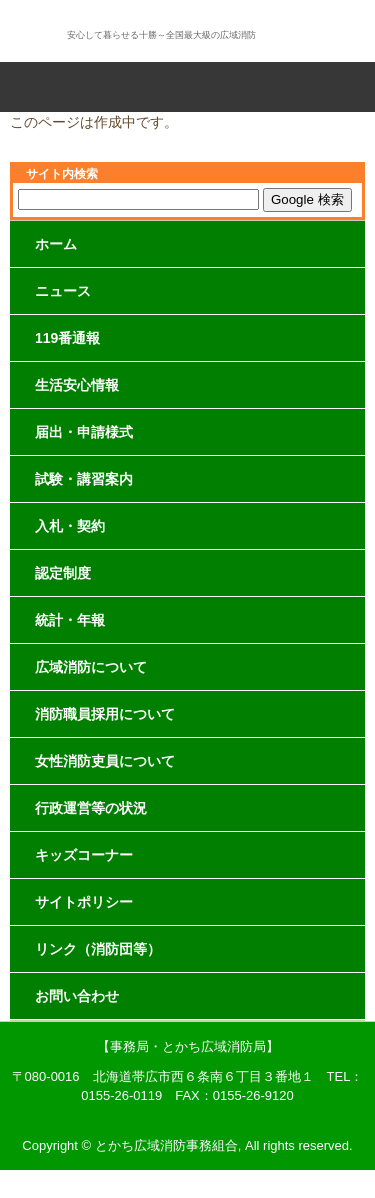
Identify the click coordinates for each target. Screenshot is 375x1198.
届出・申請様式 (84, 432)
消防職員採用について (105, 714)
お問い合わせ (77, 996)
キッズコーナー (84, 855)
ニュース (63, 291)
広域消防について (91, 667)
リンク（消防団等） (98, 949)
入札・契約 (70, 526)
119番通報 (67, 338)
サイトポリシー (84, 902)
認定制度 (63, 573)
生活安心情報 (77, 385)
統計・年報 (70, 620)
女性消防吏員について (105, 761)
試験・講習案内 (84, 479)
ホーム (56, 244)
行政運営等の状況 (91, 808)
